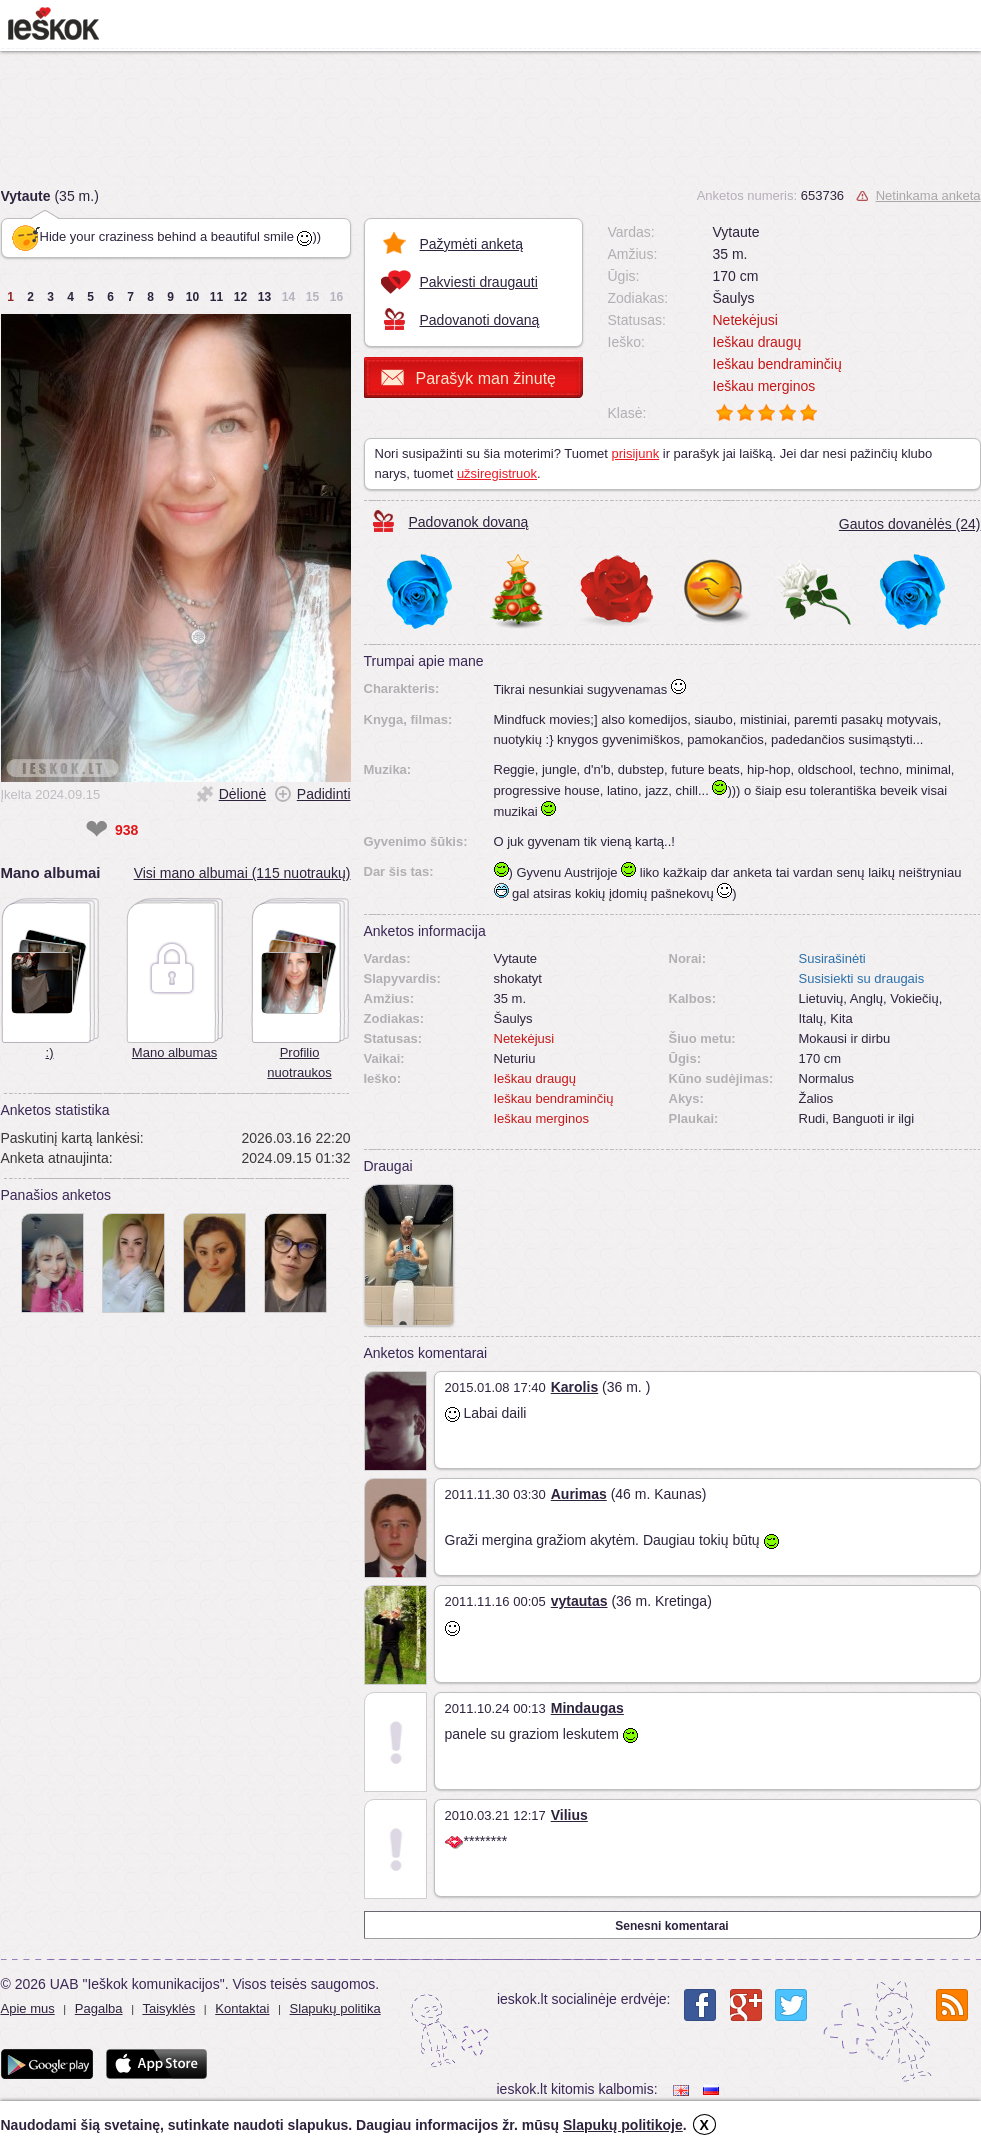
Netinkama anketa (928, 195)
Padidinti (324, 794)
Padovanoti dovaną (480, 320)
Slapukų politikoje (623, 2125)
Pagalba (99, 2008)
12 (240, 297)
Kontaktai (242, 2008)
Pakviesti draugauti (479, 282)
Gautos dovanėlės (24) (910, 524)
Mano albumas (174, 1052)
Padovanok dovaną (469, 522)
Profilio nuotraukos (299, 1062)
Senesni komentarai (671, 1926)
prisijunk (635, 453)
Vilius (569, 1815)
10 (192, 297)
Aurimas (579, 1494)
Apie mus (28, 2008)
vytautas (579, 1601)
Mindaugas (587, 1708)
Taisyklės (168, 2008)
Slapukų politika (335, 2008)
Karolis (574, 1387)
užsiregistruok (497, 473)
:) (50, 1052)
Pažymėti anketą (472, 244)
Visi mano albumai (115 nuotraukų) (242, 873)
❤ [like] (96, 830)
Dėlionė (242, 794)
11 (216, 297)
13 (264, 297)
